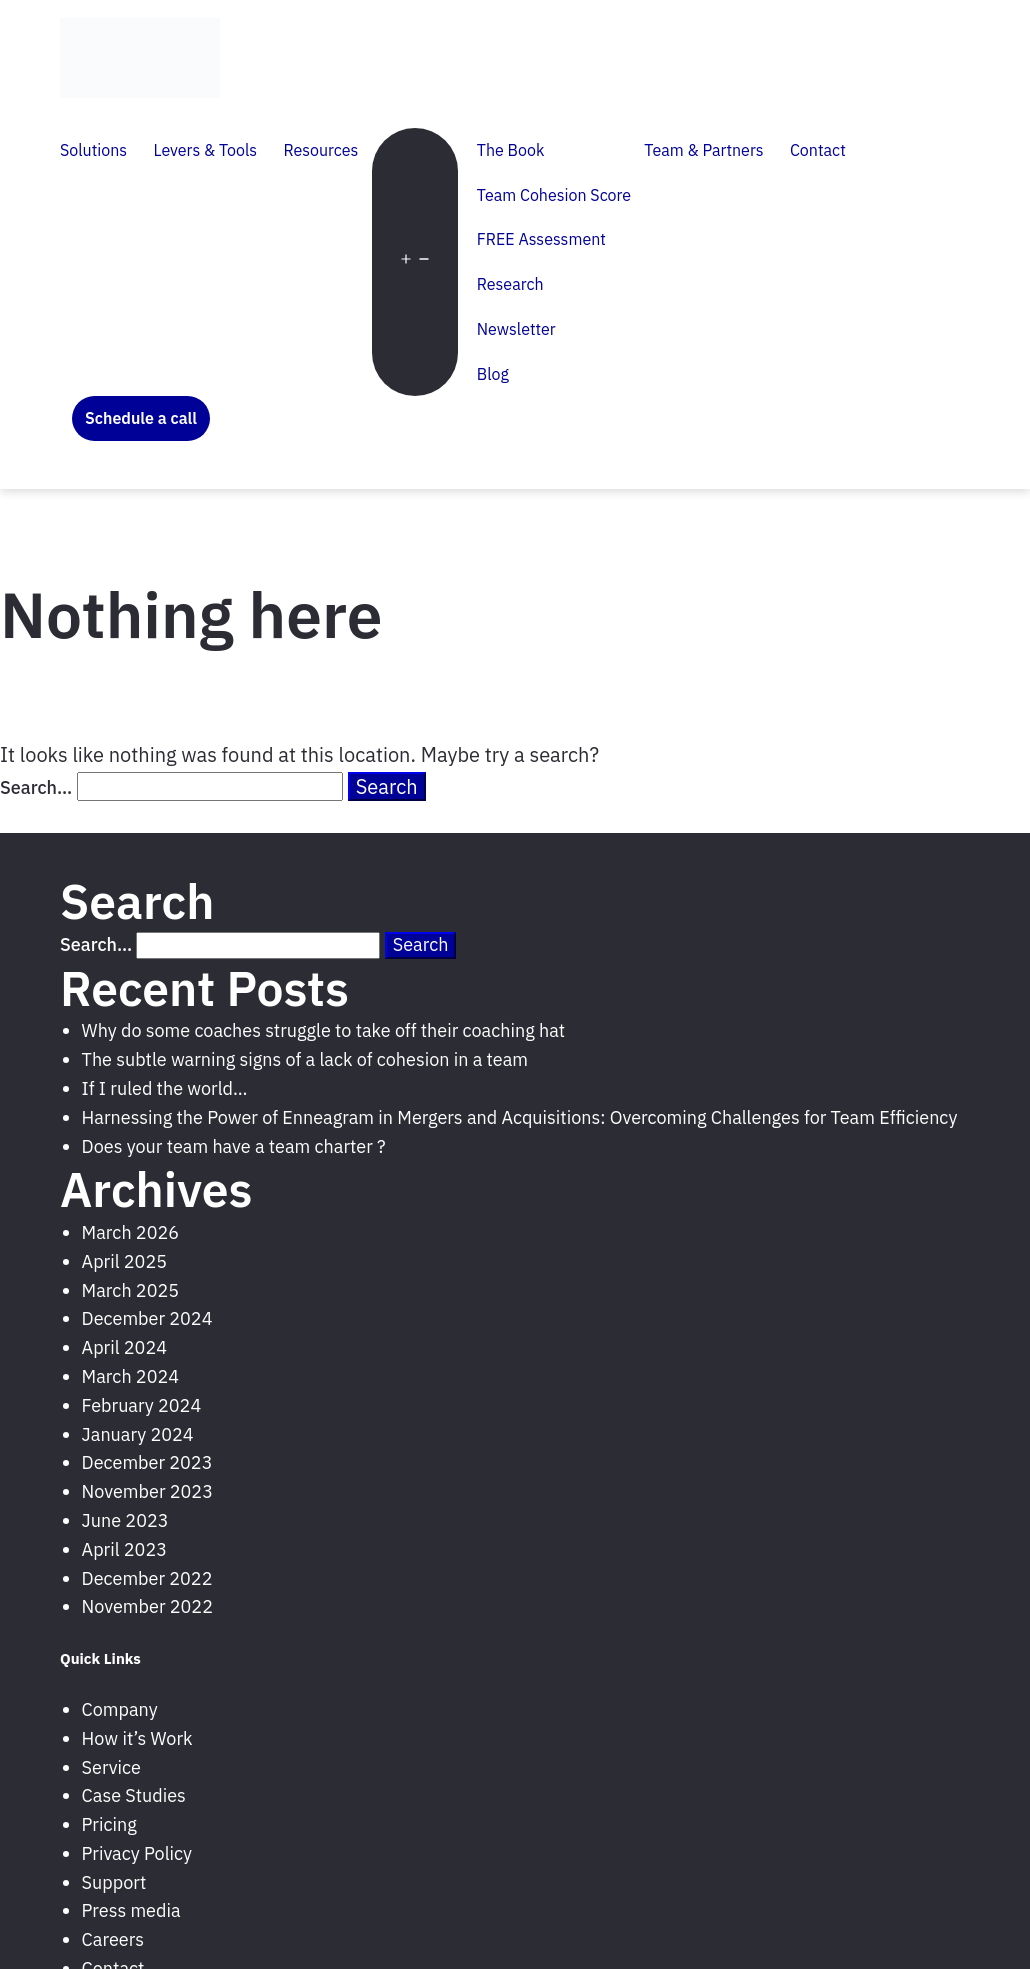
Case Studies (134, 1795)
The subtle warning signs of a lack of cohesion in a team (305, 1059)
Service (111, 1767)
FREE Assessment (541, 239)
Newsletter (516, 329)
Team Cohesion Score (554, 195)
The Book (511, 150)
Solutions (93, 150)
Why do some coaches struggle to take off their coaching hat (324, 1030)
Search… (36, 787)
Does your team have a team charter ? (234, 1146)
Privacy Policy (137, 1853)
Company (120, 1709)
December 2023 (147, 1462)
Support (114, 1882)
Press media (131, 1910)
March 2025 (130, 1290)
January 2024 (138, 1434)
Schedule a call (141, 418)
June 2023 (125, 1520)
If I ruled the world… (165, 1088)
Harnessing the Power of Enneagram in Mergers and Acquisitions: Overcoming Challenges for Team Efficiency (520, 1117)
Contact (818, 150)
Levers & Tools (206, 150)
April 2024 (124, 1347)
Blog (493, 374)
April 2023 (124, 1549)
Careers (113, 1939)
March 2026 (130, 1232)
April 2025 (124, 1261)
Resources (320, 150)
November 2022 (147, 1606)
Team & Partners (703, 150)
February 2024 (142, 1405)
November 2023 (147, 1491)
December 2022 (147, 1578)
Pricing (109, 1824)
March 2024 (130, 1376)
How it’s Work (137, 1738)
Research (510, 284)
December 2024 (147, 1318)
